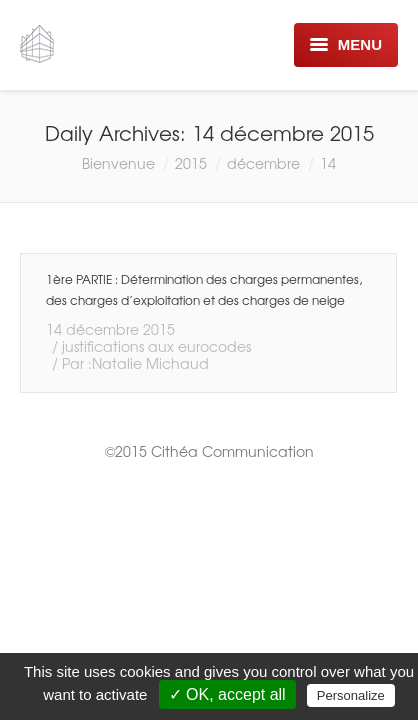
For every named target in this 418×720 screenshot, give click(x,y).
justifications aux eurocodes (156, 346)
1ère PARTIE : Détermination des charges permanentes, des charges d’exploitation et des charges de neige (204, 289)
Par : (135, 363)
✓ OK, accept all (227, 694)
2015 (191, 163)
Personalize (351, 695)
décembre (263, 163)
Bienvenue (118, 163)
